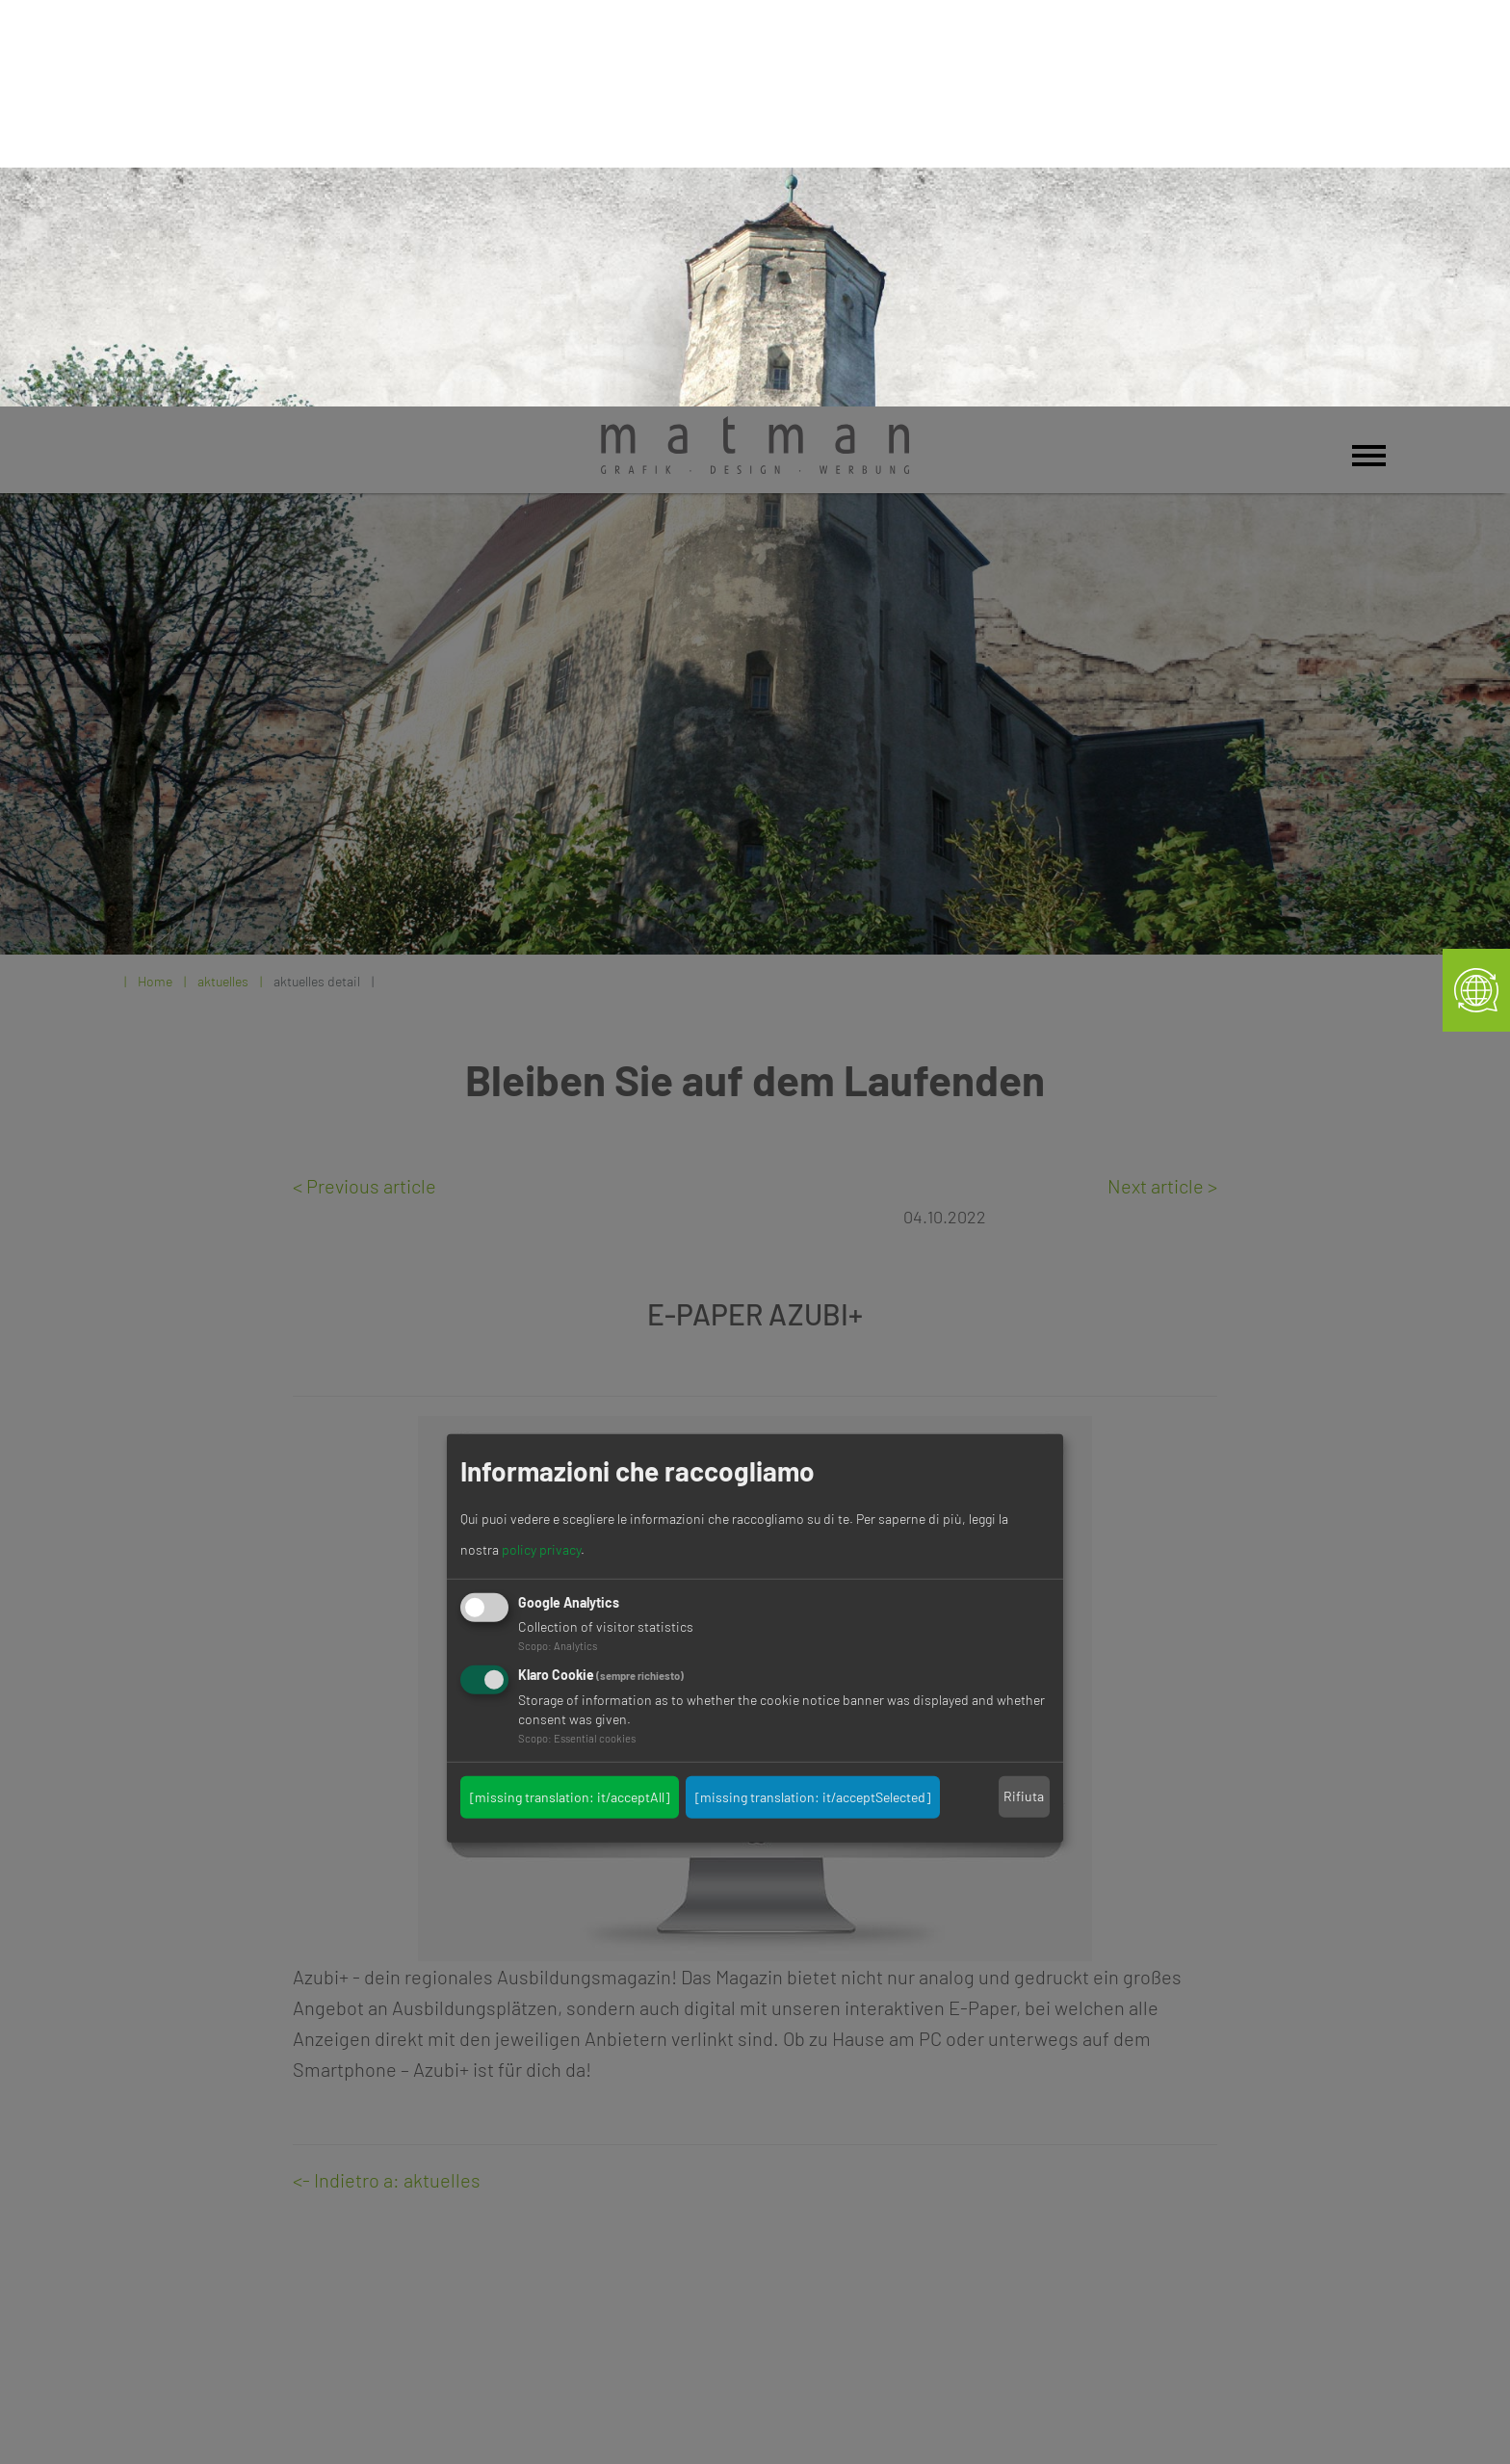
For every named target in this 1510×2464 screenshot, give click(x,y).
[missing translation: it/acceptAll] (569, 1389)
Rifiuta (1023, 1389)
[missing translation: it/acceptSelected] (812, 1389)
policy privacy (541, 1143)
